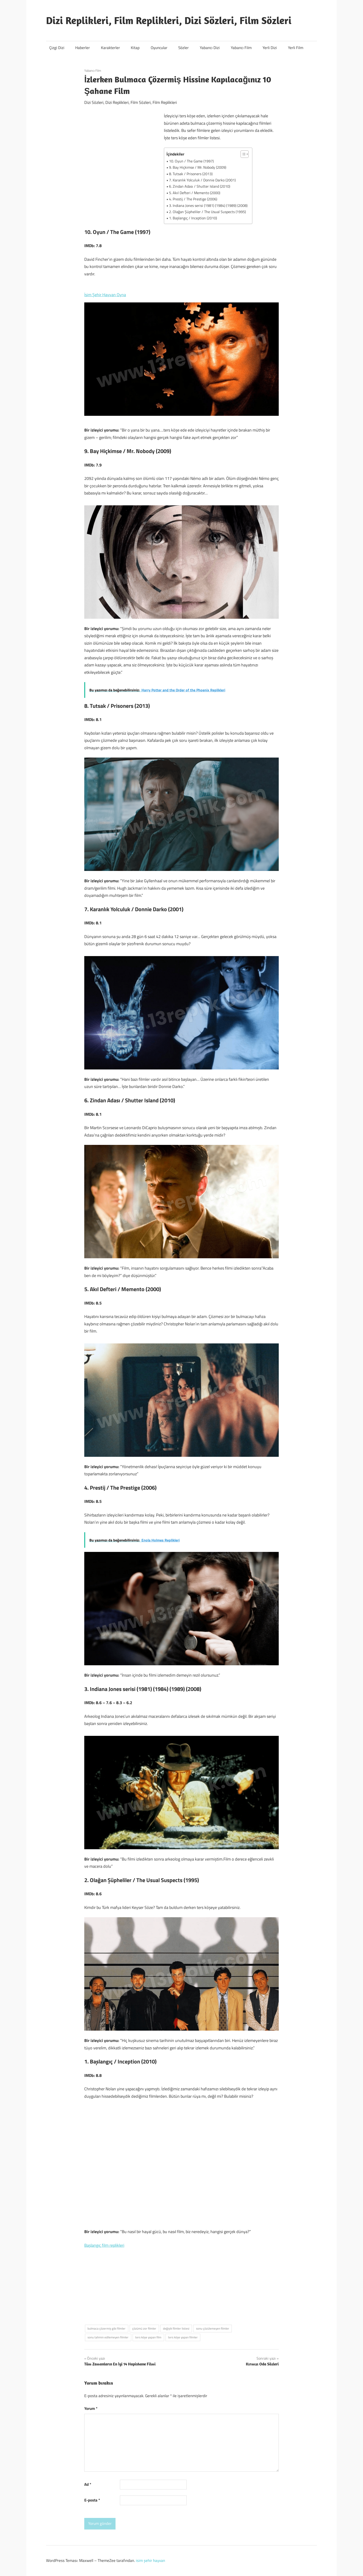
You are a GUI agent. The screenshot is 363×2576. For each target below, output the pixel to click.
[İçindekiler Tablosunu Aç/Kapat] (242, 154)
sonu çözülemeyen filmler (212, 2328)
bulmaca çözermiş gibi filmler (106, 2328)
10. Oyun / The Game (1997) (191, 161)
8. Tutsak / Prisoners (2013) (191, 174)
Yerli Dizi (270, 48)
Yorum (90, 2408)
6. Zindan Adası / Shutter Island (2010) (199, 186)
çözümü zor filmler (144, 2328)
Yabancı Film (241, 48)
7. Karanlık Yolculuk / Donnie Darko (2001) (202, 180)
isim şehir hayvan (150, 2560)
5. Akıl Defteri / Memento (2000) (194, 193)
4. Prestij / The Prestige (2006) (193, 199)
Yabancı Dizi (210, 48)
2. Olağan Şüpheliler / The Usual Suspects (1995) (207, 211)
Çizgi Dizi (56, 48)
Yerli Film (295, 48)
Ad (87, 2484)
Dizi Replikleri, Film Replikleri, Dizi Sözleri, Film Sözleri (168, 20)
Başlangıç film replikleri (104, 2245)
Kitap (135, 48)
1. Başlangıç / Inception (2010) (193, 218)
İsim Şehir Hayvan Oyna (105, 295)
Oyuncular (159, 48)
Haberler (82, 48)
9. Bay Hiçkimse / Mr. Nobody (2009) (197, 167)
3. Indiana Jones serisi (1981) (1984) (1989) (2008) (208, 205)
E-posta (92, 2500)
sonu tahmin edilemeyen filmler (108, 2337)
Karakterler (110, 48)
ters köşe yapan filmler (183, 2337)
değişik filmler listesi (176, 2328)
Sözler (183, 48)
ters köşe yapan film (148, 2337)
